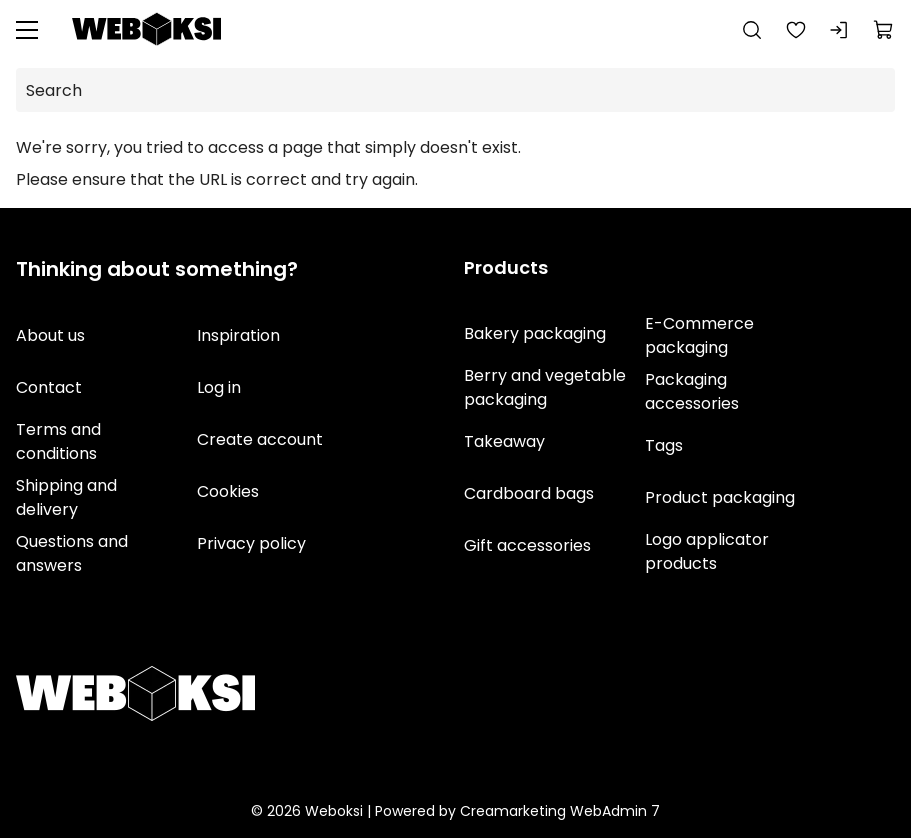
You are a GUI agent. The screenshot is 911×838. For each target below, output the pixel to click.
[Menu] (27, 30)
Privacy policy (251, 543)
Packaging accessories (691, 391)
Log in (219, 387)
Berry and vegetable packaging (545, 387)
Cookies (228, 491)
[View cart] (884, 30)
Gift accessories (527, 545)
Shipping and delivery (66, 497)
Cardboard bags (529, 493)
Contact (49, 387)
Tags (663, 445)
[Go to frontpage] (147, 30)
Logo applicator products (706, 551)
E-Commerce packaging (698, 335)
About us (50, 335)
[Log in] (840, 30)
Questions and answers (72, 553)
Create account (260, 439)
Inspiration (238, 335)
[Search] (752, 30)
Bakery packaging (535, 333)
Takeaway (504, 441)
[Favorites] (796, 30)
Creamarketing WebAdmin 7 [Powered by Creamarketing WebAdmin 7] (560, 811)
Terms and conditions (58, 441)
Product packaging (719, 497)
